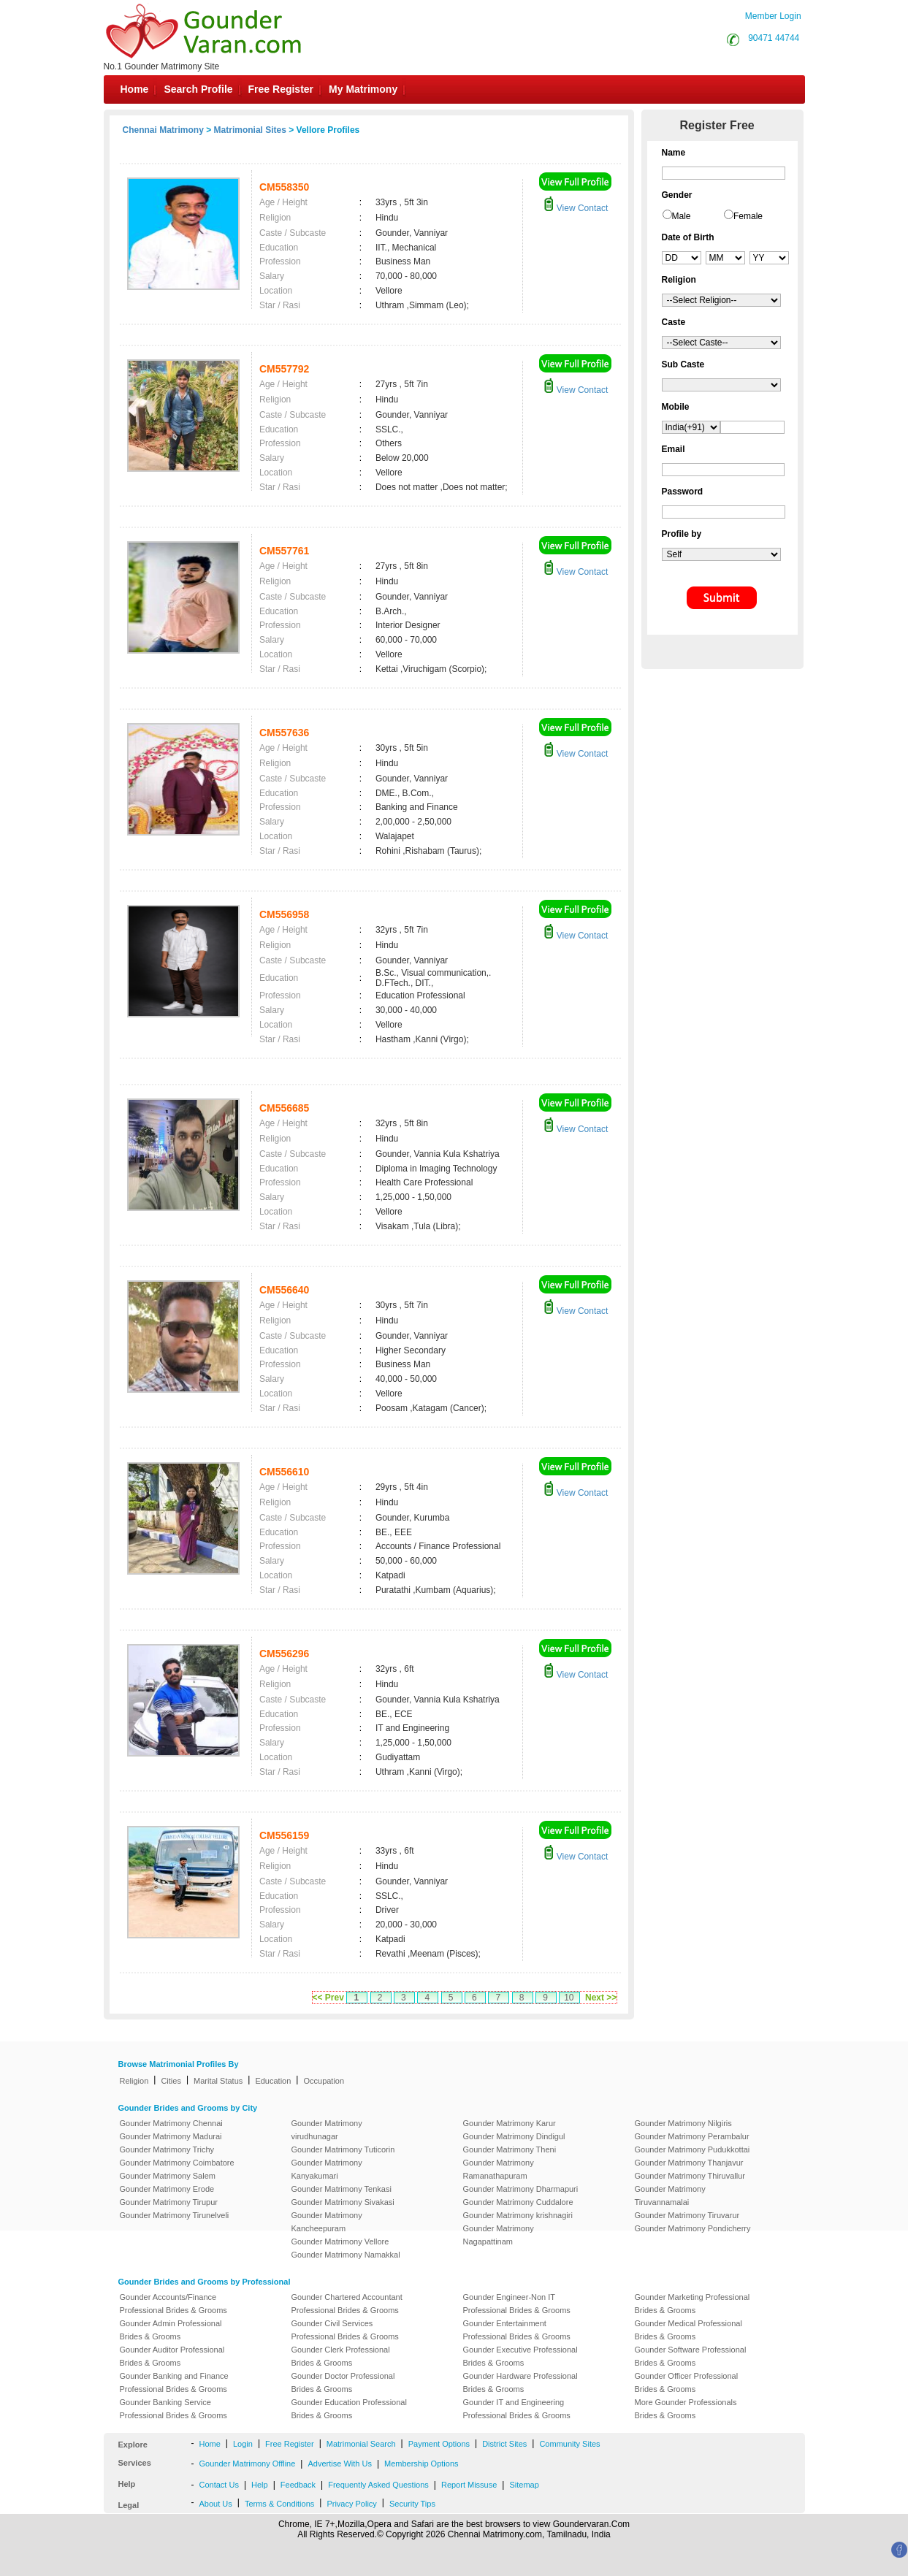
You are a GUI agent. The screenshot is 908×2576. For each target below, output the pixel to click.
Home (135, 89)
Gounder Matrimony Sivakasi (342, 2202)
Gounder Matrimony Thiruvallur (690, 2175)
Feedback (298, 2484)
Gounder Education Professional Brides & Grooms (349, 2409)
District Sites (504, 2443)
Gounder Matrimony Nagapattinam (498, 2235)
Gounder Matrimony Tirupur (169, 2202)
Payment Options (439, 2443)
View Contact (575, 208)
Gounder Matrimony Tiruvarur (687, 2215)
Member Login (773, 16)
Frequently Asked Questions (378, 2484)
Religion (134, 2080)
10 (568, 1997)
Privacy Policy (351, 2503)
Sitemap (523, 2484)
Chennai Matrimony (163, 130)
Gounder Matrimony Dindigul (514, 2136)
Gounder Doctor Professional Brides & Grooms (343, 2382)
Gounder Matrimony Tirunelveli (174, 2215)
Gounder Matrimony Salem (167, 2175)
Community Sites (569, 2443)
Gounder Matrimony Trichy (167, 2149)
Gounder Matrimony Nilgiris (683, 2123)
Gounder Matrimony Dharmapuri (521, 2189)
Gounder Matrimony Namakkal (345, 2254)
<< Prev (328, 1997)
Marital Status (218, 2080)
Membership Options (421, 2463)
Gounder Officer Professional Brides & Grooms (687, 2382)
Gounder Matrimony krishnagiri (518, 2215)
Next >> (601, 1997)
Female (748, 216)
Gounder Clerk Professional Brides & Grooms (340, 2356)
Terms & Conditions (279, 2503)
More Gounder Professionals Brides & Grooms (686, 2409)
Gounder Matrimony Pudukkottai (692, 2149)
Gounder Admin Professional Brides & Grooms (171, 2330)
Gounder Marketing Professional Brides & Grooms (692, 2304)
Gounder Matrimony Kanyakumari (326, 2169)
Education (273, 2080)
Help (259, 2484)
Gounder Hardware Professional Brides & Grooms (520, 2382)
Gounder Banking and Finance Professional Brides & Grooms (174, 2382)
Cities (171, 2080)
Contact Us (219, 2484)
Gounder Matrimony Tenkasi (341, 2189)
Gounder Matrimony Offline (247, 2463)
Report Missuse (469, 2484)
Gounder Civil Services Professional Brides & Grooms (345, 2330)
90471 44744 (773, 38)
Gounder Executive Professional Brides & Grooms (520, 2356)
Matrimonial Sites (250, 130)
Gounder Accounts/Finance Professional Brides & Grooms (173, 2304)
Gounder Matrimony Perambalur (692, 2136)
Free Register (280, 89)
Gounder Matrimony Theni (510, 2149)
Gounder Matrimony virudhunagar (326, 2130)
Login (243, 2443)
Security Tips (412, 2503)
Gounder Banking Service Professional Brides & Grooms (173, 2409)
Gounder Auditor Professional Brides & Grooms (172, 2356)
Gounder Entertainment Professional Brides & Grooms (517, 2330)
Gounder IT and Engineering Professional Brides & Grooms (517, 2409)
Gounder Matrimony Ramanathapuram (498, 2169)
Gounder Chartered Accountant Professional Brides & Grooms (347, 2304)
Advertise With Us (339, 2463)
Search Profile (198, 89)
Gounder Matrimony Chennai (171, 2123)
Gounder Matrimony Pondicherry (693, 2228)
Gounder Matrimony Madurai (171, 2136)
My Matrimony (363, 89)
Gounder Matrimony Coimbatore (177, 2162)
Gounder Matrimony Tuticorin (343, 2149)
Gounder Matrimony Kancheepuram (326, 2222)
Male (681, 216)
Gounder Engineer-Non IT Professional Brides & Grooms (517, 2304)
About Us (215, 2503)
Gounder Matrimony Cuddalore (518, 2202)
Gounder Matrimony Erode (167, 2189)
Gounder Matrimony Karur (509, 2123)
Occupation (323, 2080)
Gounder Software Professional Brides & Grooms (691, 2356)
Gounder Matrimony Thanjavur (689, 2162)
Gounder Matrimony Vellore (340, 2241)
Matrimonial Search (361, 2443)
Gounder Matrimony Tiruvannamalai (670, 2195)
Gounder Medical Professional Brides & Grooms (688, 2330)
